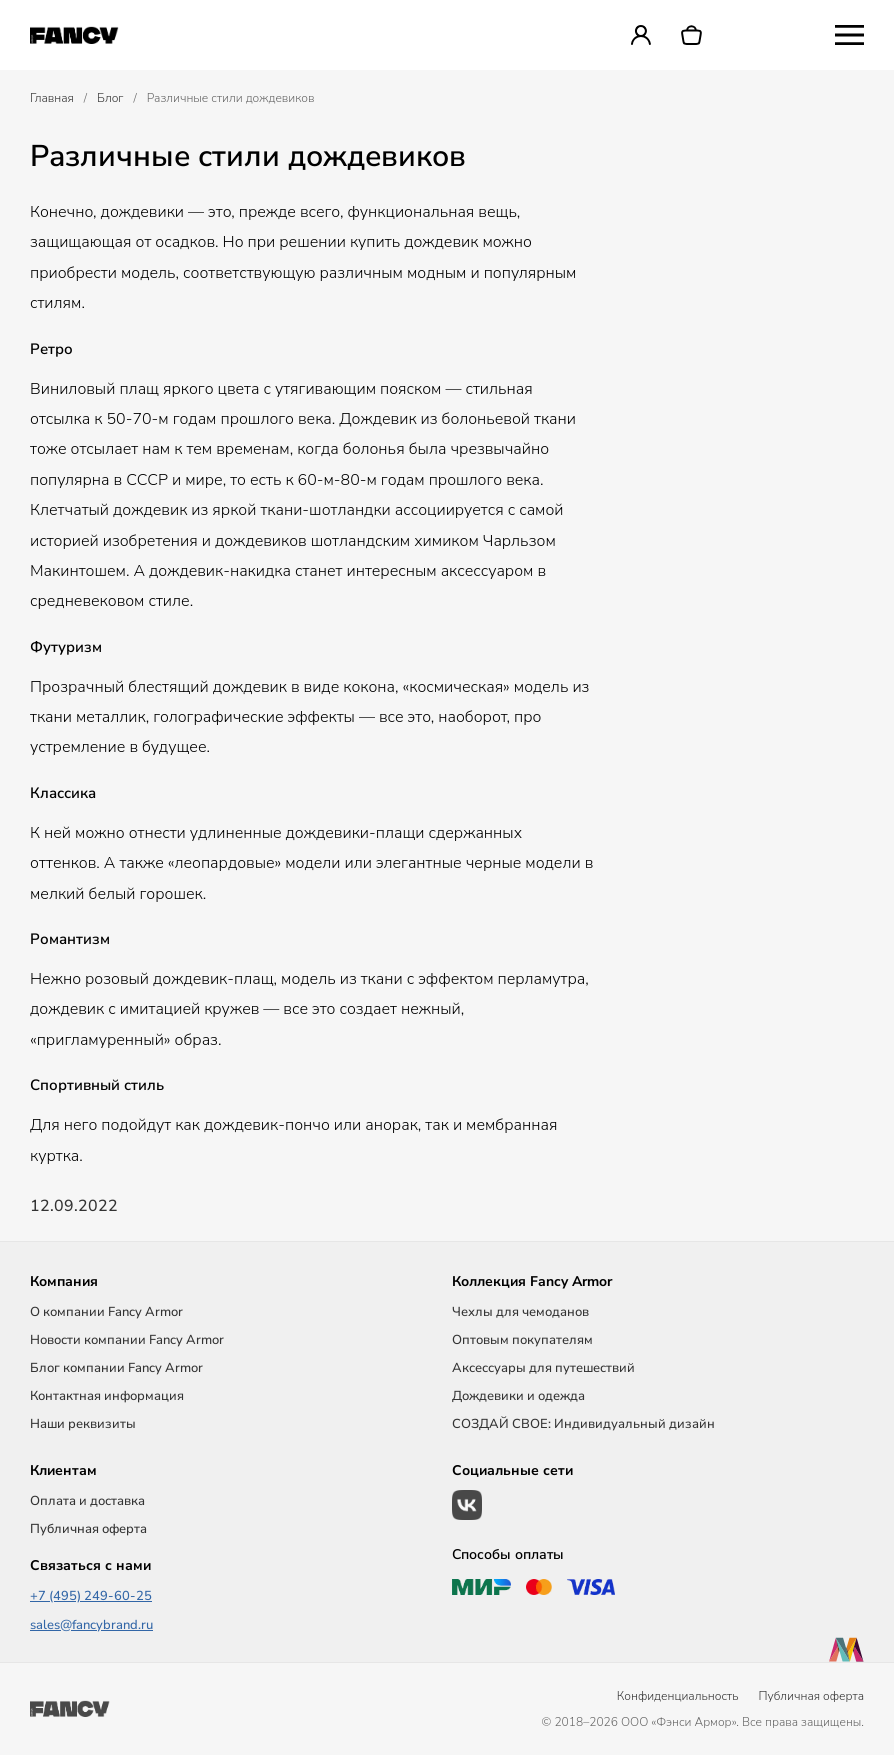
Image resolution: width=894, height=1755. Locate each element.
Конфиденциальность (678, 1696)
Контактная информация (107, 1396)
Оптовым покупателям (522, 1340)
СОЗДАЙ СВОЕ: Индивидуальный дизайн (583, 1424)
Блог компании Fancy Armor (116, 1368)
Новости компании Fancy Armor (127, 1340)
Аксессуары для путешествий (543, 1368)
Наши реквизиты (83, 1424)
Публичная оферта (88, 1529)
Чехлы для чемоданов (520, 1312)
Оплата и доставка (87, 1501)
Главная (52, 98)
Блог (110, 98)
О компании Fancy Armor (106, 1312)
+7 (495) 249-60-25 (91, 1596)
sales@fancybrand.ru (91, 1625)
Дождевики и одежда (518, 1396)
